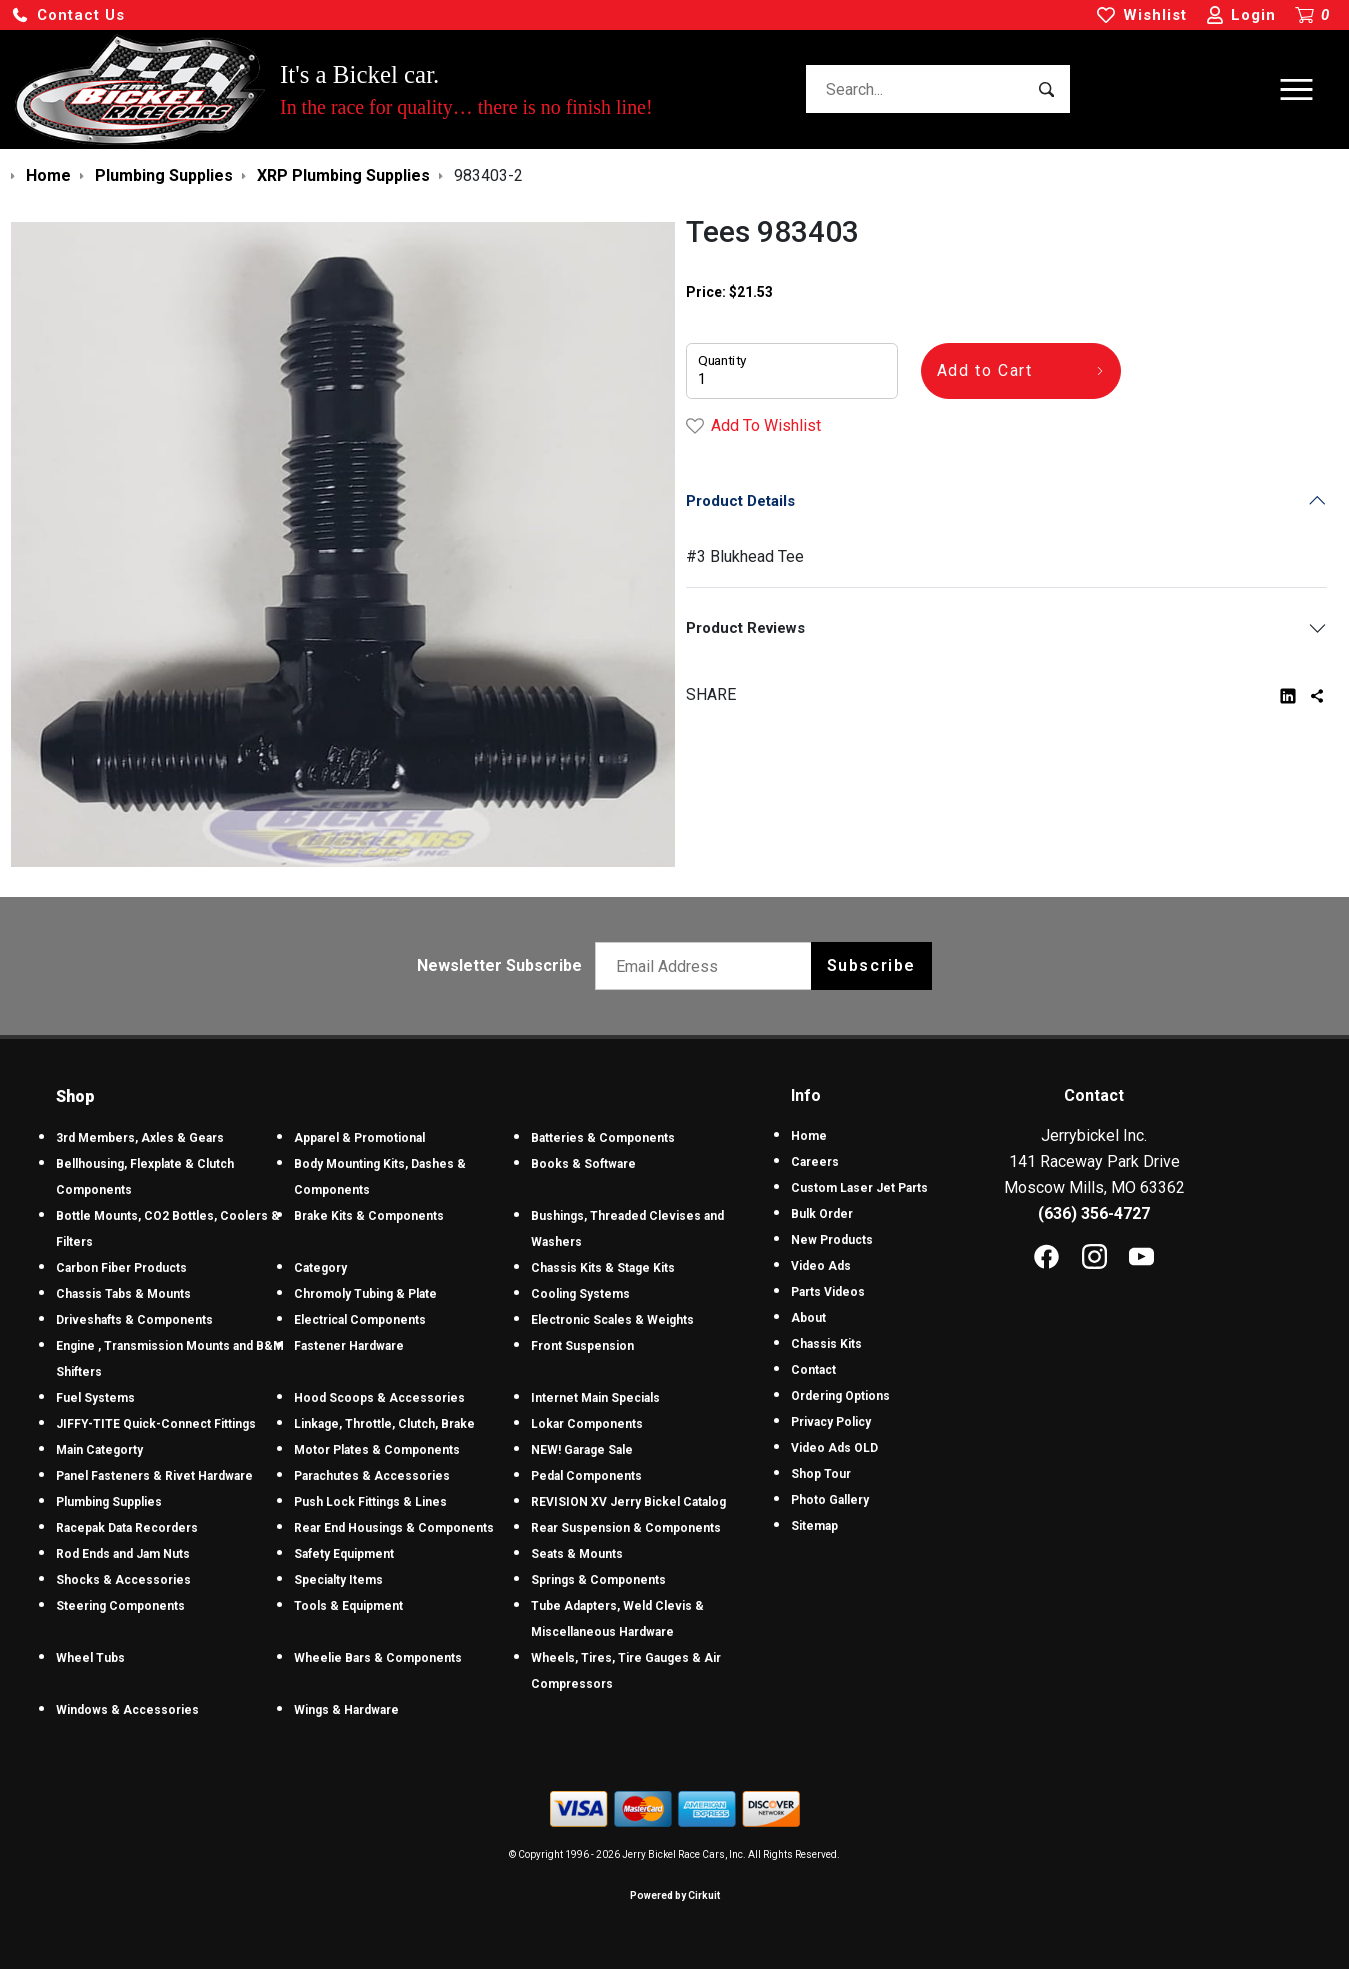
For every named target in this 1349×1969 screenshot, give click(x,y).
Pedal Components (586, 1476)
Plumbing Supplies (109, 1502)
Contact (813, 1370)
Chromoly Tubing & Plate (365, 1294)
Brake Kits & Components (369, 1216)
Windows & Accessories (127, 1710)
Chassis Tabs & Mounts (123, 1294)
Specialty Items (338, 1580)
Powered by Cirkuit (675, 1895)
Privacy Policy (831, 1422)
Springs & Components (598, 1580)
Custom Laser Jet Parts (859, 1188)
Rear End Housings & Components (394, 1528)
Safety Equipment (344, 1554)
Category (320, 1268)
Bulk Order (822, 1214)
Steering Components (120, 1606)
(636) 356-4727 (1094, 1213)
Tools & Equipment (348, 1606)
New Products (832, 1240)
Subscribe (871, 965)
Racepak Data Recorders (127, 1528)
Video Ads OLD (834, 1448)
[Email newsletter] (707, 966)
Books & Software (583, 1164)
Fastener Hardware (349, 1346)
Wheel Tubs (90, 1658)
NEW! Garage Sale (582, 1450)
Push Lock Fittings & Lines (370, 1502)
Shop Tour (821, 1474)
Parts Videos (828, 1292)
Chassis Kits (826, 1344)
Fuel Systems (95, 1398)
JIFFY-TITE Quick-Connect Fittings (156, 1424)
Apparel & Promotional (359, 1138)
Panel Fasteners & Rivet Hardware (154, 1476)
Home (809, 1136)
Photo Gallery (830, 1500)
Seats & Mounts (577, 1554)
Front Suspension (582, 1346)
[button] (68, 15)
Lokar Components (587, 1424)
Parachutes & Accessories (372, 1476)
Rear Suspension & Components (626, 1528)
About (808, 1318)
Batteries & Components (603, 1138)
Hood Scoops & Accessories (379, 1398)
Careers (815, 1162)
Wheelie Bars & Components (378, 1658)
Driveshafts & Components (134, 1320)
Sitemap (814, 1526)
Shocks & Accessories (123, 1580)
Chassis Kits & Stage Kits (603, 1268)
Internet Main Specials (595, 1398)
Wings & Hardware (346, 1710)
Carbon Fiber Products (121, 1268)
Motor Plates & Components (377, 1450)
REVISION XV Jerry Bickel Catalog (628, 1502)
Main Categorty (99, 1450)
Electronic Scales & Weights (612, 1320)
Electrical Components (360, 1320)
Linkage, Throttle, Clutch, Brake (384, 1424)
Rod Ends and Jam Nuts (123, 1554)
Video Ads (821, 1266)
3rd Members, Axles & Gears (140, 1138)
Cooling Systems (580, 1294)
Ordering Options (840, 1396)
